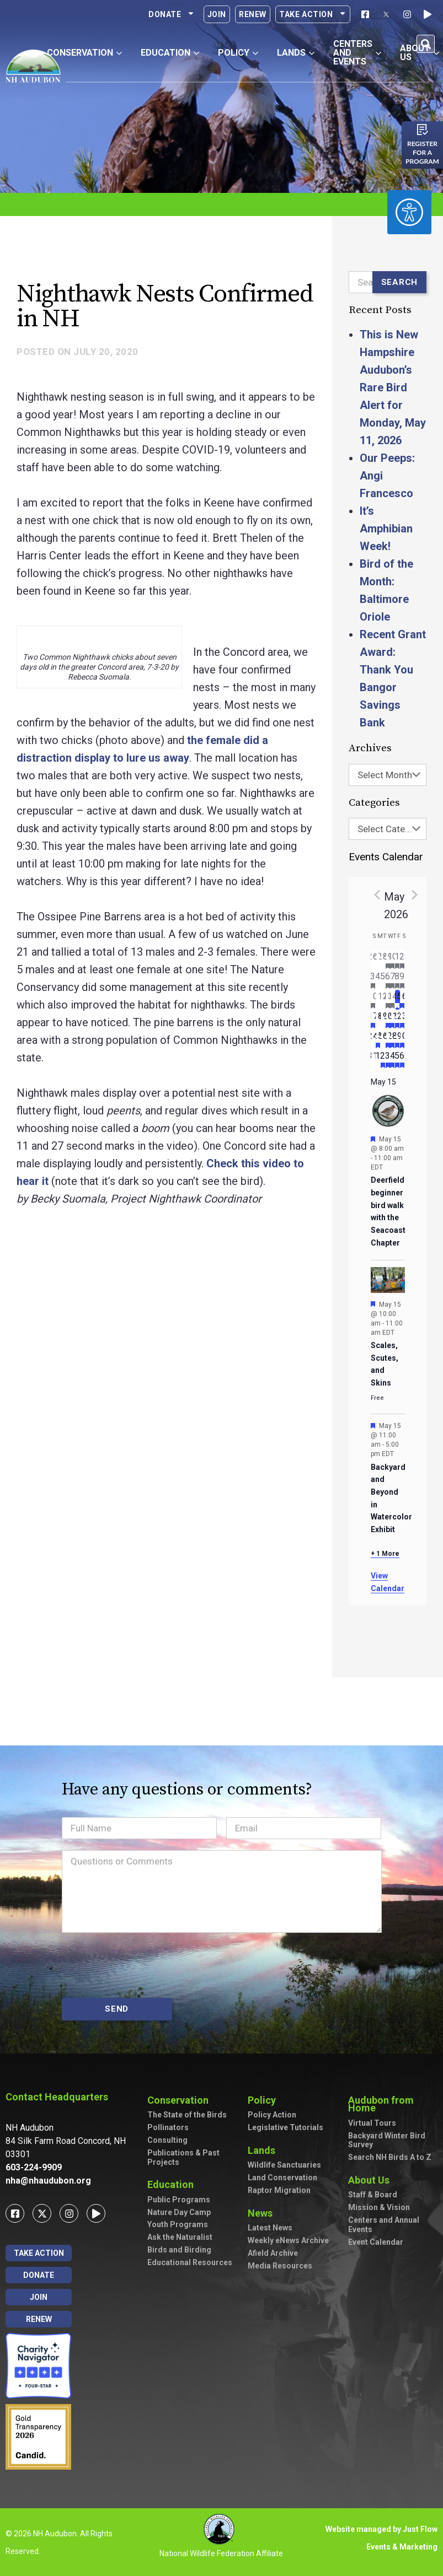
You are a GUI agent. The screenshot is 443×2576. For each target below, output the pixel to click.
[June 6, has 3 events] (402, 1059)
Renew (252, 14)
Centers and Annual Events (383, 2225)
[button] (426, 44)
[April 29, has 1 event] (387, 960)
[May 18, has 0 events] (378, 1020)
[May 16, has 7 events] (402, 1000)
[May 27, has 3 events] (387, 1039)
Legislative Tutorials (285, 2127)
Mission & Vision (379, 2207)
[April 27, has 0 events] (378, 960)
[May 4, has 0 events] (378, 980)
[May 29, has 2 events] (397, 1039)
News (263, 2213)
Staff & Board (372, 2194)
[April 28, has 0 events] (382, 960)
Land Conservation (282, 2177)
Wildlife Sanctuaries (284, 2164)
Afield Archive (273, 2253)
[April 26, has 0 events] (373, 960)
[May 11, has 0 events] (378, 1000)
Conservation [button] (84, 52)
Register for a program (422, 152)
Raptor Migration (279, 2190)
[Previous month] (377, 894)
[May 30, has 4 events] (402, 1039)
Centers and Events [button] (357, 53)
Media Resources (280, 2265)
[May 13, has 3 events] (387, 1000)
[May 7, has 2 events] (392, 980)
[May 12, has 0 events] (382, 1000)
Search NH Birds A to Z (389, 2157)
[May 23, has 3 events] (402, 1020)
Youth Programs (177, 2224)
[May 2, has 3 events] (402, 960)
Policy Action (272, 2114)
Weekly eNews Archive (288, 2240)
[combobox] (387, 775)
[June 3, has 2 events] (387, 1059)
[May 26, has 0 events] (382, 1039)
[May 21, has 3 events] (392, 1020)
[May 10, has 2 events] (373, 1000)
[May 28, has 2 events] (392, 1039)
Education (173, 2184)
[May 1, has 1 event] (397, 960)
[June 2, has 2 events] (382, 1059)
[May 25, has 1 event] (378, 1039)
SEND (117, 2009)
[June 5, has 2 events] (397, 1059)
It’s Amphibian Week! (386, 528)
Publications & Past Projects (183, 2157)
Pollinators (168, 2127)
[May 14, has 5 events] (392, 1000)
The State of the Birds (187, 2114)
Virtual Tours (372, 2123)
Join (216, 14)
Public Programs (178, 2199)
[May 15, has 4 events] (397, 1000)
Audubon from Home (392, 2104)
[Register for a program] (422, 129)
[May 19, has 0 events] (382, 1020)
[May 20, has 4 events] (387, 1020)
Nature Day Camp (179, 2212)
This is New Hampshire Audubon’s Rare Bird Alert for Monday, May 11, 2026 (393, 387)
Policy (264, 2100)
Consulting (167, 2140)
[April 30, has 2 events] (392, 960)
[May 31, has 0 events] (373, 1059)
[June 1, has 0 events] (378, 1059)
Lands (264, 2150)
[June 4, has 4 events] (392, 1059)
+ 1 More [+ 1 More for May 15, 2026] (385, 1554)
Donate (171, 14)
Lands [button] (295, 52)
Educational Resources (189, 2262)
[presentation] (145, 1965)
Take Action (312, 14)
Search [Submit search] (399, 282)
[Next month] (414, 894)
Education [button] (170, 52)
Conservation (180, 2100)
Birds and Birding (179, 2249)
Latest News (270, 2227)
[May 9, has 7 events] (402, 980)
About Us (371, 2180)
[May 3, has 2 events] (373, 980)
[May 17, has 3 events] (373, 1020)
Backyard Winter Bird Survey (386, 2140)
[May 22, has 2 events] (397, 1020)
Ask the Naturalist (179, 2237)
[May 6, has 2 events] (387, 980)
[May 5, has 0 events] (382, 980)
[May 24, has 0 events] (373, 1039)
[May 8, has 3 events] (397, 980)
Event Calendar (375, 2242)
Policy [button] (238, 52)
